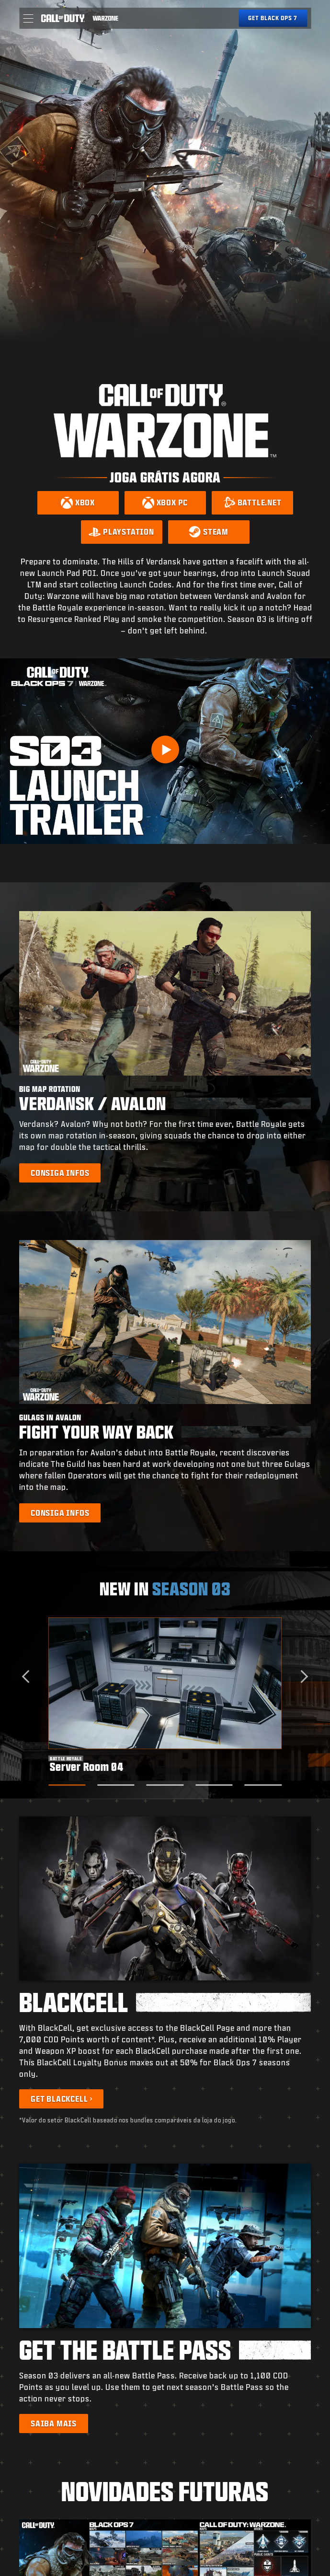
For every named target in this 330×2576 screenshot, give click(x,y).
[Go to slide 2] (115, 1785)
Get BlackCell (59, 2099)
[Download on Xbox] (78, 503)
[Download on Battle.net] (252, 503)
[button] (28, 18)
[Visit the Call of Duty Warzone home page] (105, 18)
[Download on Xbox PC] (165, 503)
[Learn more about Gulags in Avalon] (60, 1512)
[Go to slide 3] (165, 1785)
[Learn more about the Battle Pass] (53, 2423)
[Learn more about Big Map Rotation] (60, 1173)
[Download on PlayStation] (121, 532)
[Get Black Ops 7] (273, 18)
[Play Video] (165, 749)
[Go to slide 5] (263, 1785)
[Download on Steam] (209, 532)
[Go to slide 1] (66, 1785)
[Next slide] (301, 1676)
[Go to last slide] (28, 1676)
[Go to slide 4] (213, 1785)
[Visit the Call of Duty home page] (63, 18)
